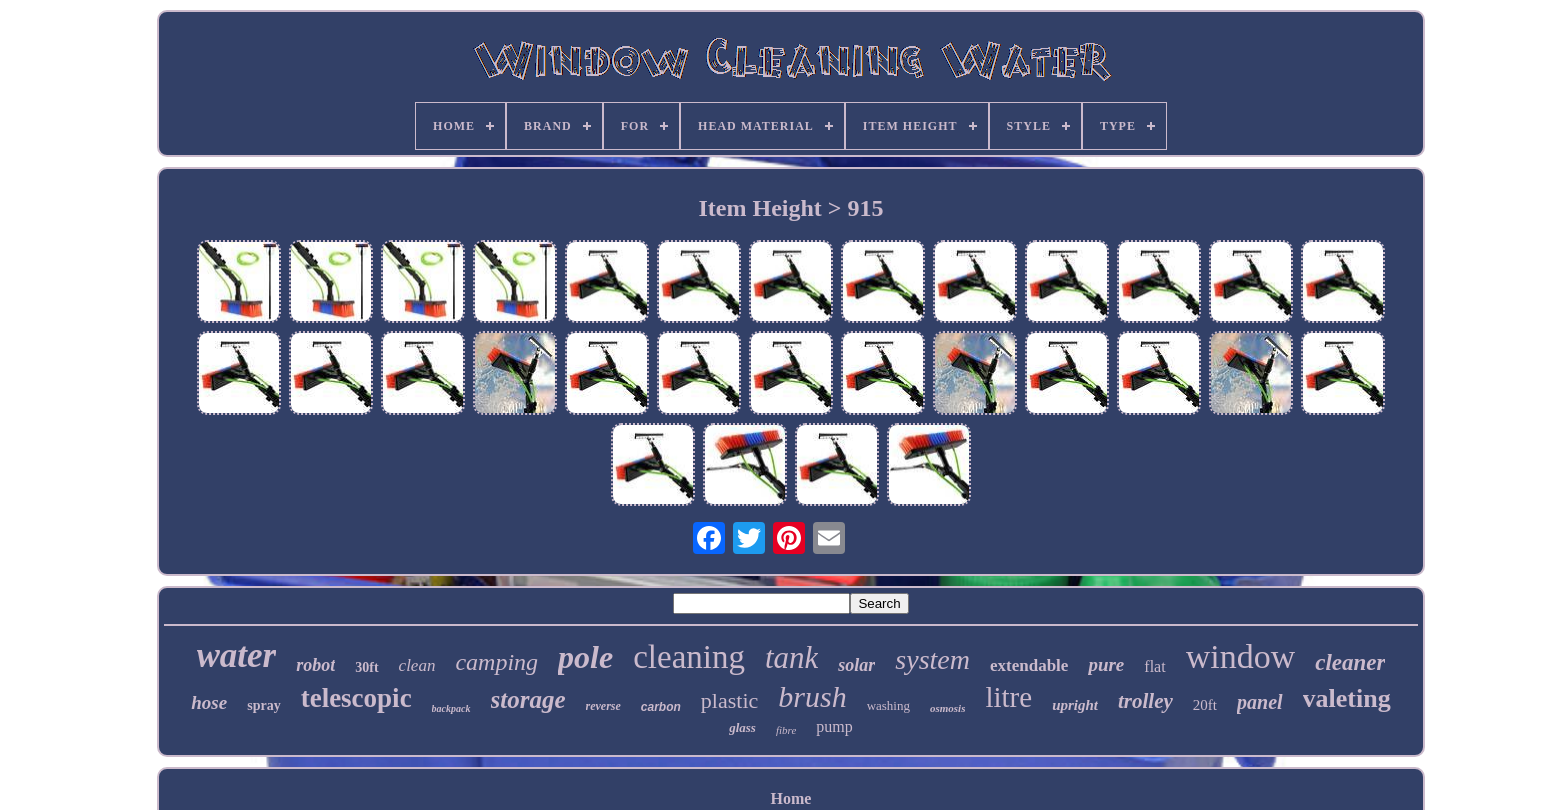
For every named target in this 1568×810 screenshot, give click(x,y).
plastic (729, 700)
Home (791, 798)
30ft (366, 667)
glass (742, 727)
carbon (661, 707)
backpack (451, 708)
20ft (1205, 705)
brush (812, 696)
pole (585, 657)
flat (1154, 666)
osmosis (947, 708)
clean (417, 665)
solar (856, 665)
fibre (786, 730)
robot (315, 665)
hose (209, 702)
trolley (1145, 701)
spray (263, 705)
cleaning (689, 657)
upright (1075, 705)
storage (528, 699)
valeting (1347, 698)
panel (1260, 702)
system (932, 659)
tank (791, 657)
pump (834, 726)
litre (1008, 697)
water (237, 655)
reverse (603, 706)
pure (1106, 664)
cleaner (1350, 662)
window (1241, 656)
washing (888, 705)
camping (496, 662)
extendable (1029, 665)
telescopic (356, 698)
